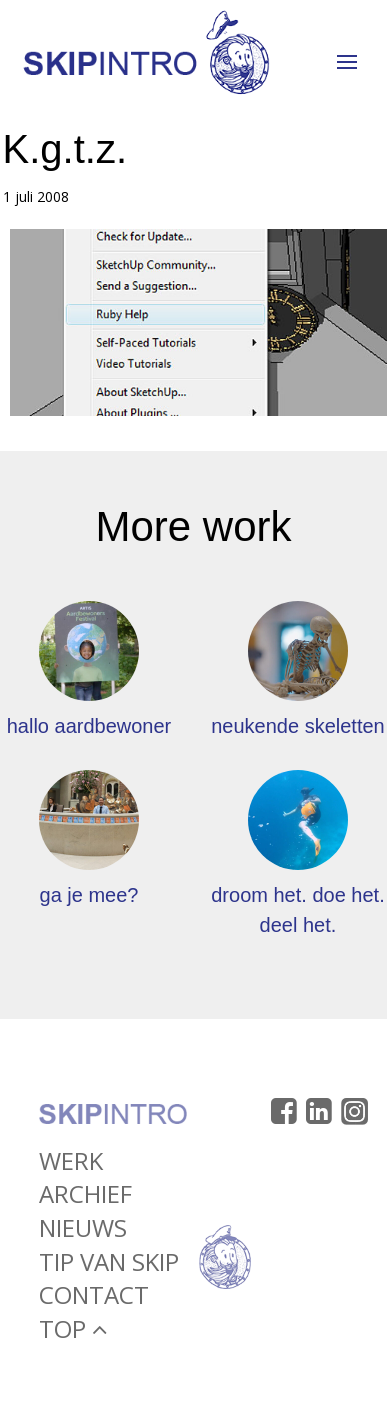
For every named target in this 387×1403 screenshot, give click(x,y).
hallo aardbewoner (89, 726)
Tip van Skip (109, 1264)
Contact (94, 1298)
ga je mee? (89, 895)
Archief (85, 1197)
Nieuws (83, 1231)
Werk (71, 1164)
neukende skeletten (297, 726)
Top (73, 1331)
